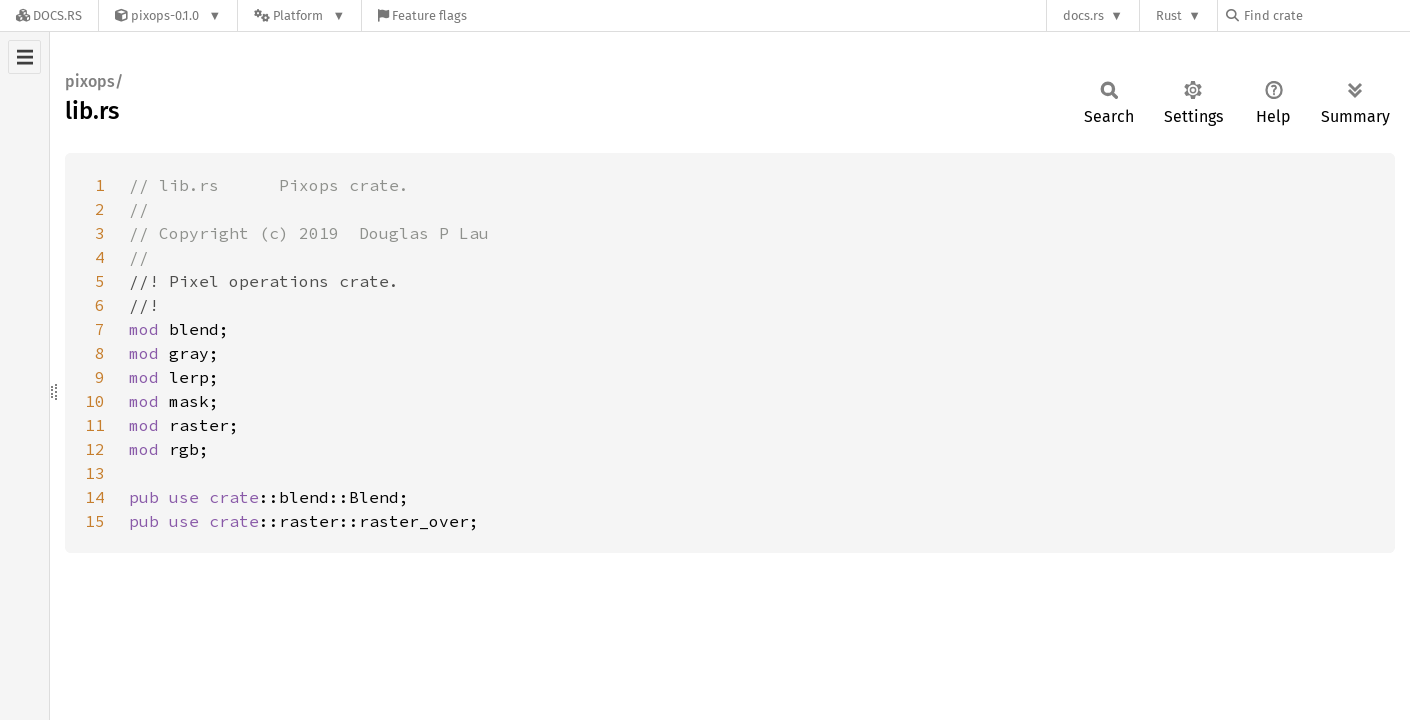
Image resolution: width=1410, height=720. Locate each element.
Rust (1169, 15)
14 (95, 497)
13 (95, 473)
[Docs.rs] (49, 15)
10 (95, 401)
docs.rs (1083, 15)
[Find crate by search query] (1326, 15)
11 (95, 425)
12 (95, 449)
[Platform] (299, 15)
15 (95, 521)
